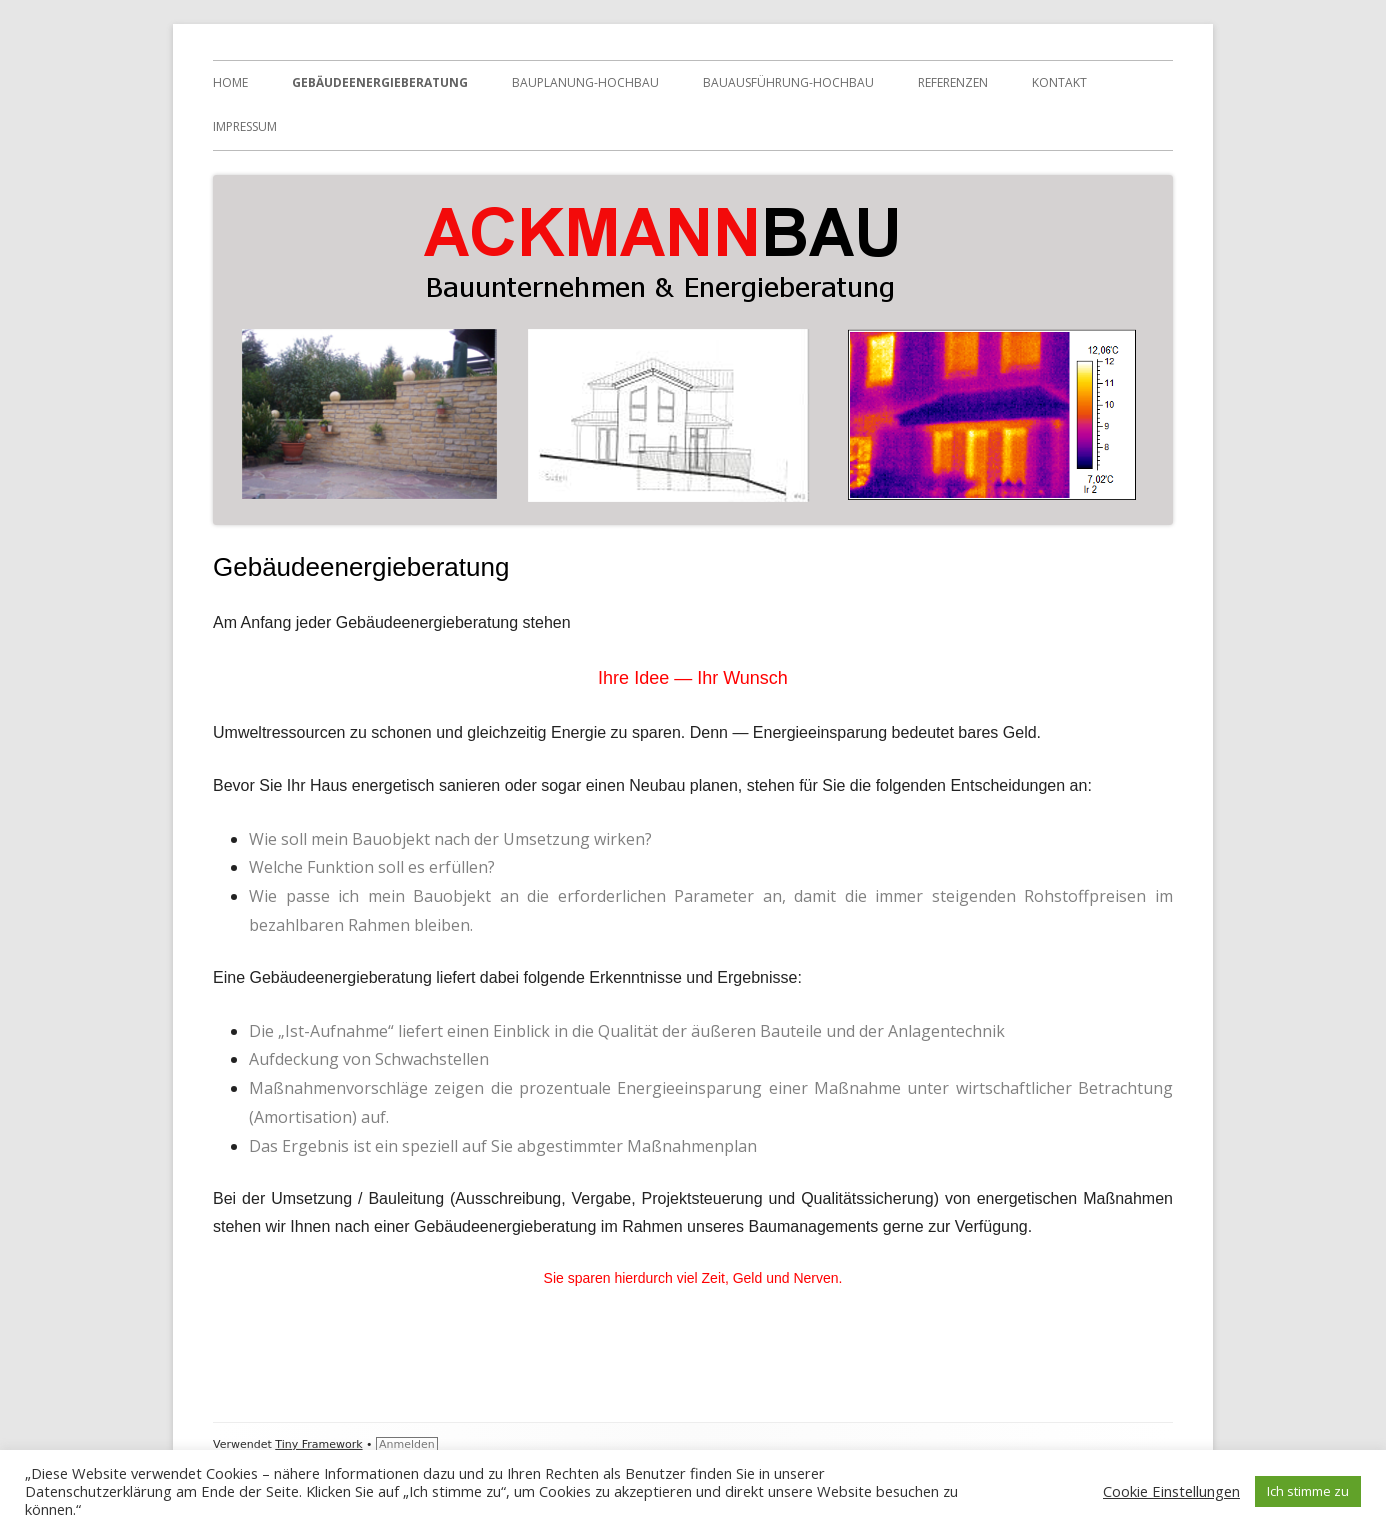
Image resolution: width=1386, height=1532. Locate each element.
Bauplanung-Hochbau (585, 82)
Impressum (245, 126)
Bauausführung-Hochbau (788, 82)
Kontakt (1059, 82)
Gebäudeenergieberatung (380, 82)
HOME (230, 82)
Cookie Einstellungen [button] (1171, 1491)
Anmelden (407, 1444)
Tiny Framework (318, 1444)
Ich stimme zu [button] (1308, 1491)
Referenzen (953, 82)
